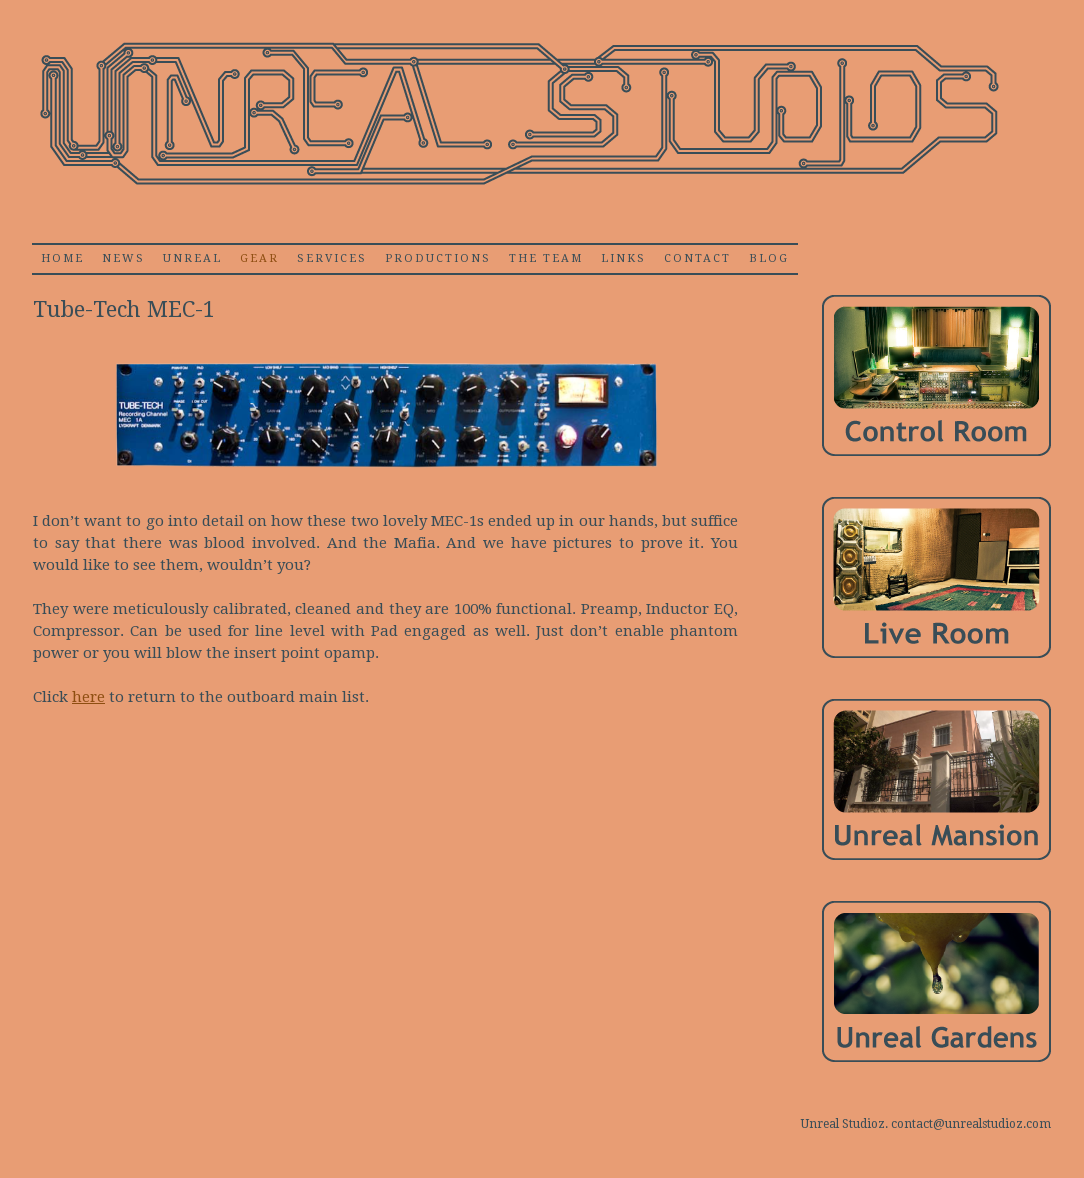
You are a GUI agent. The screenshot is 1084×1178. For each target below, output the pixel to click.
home (62, 258)
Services (332, 258)
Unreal (192, 258)
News (123, 258)
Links (623, 258)
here (88, 697)
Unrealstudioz (517, 114)
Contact (697, 258)
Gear (259, 258)
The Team (546, 258)
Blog (769, 258)
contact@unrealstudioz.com (971, 1124)
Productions (438, 258)
